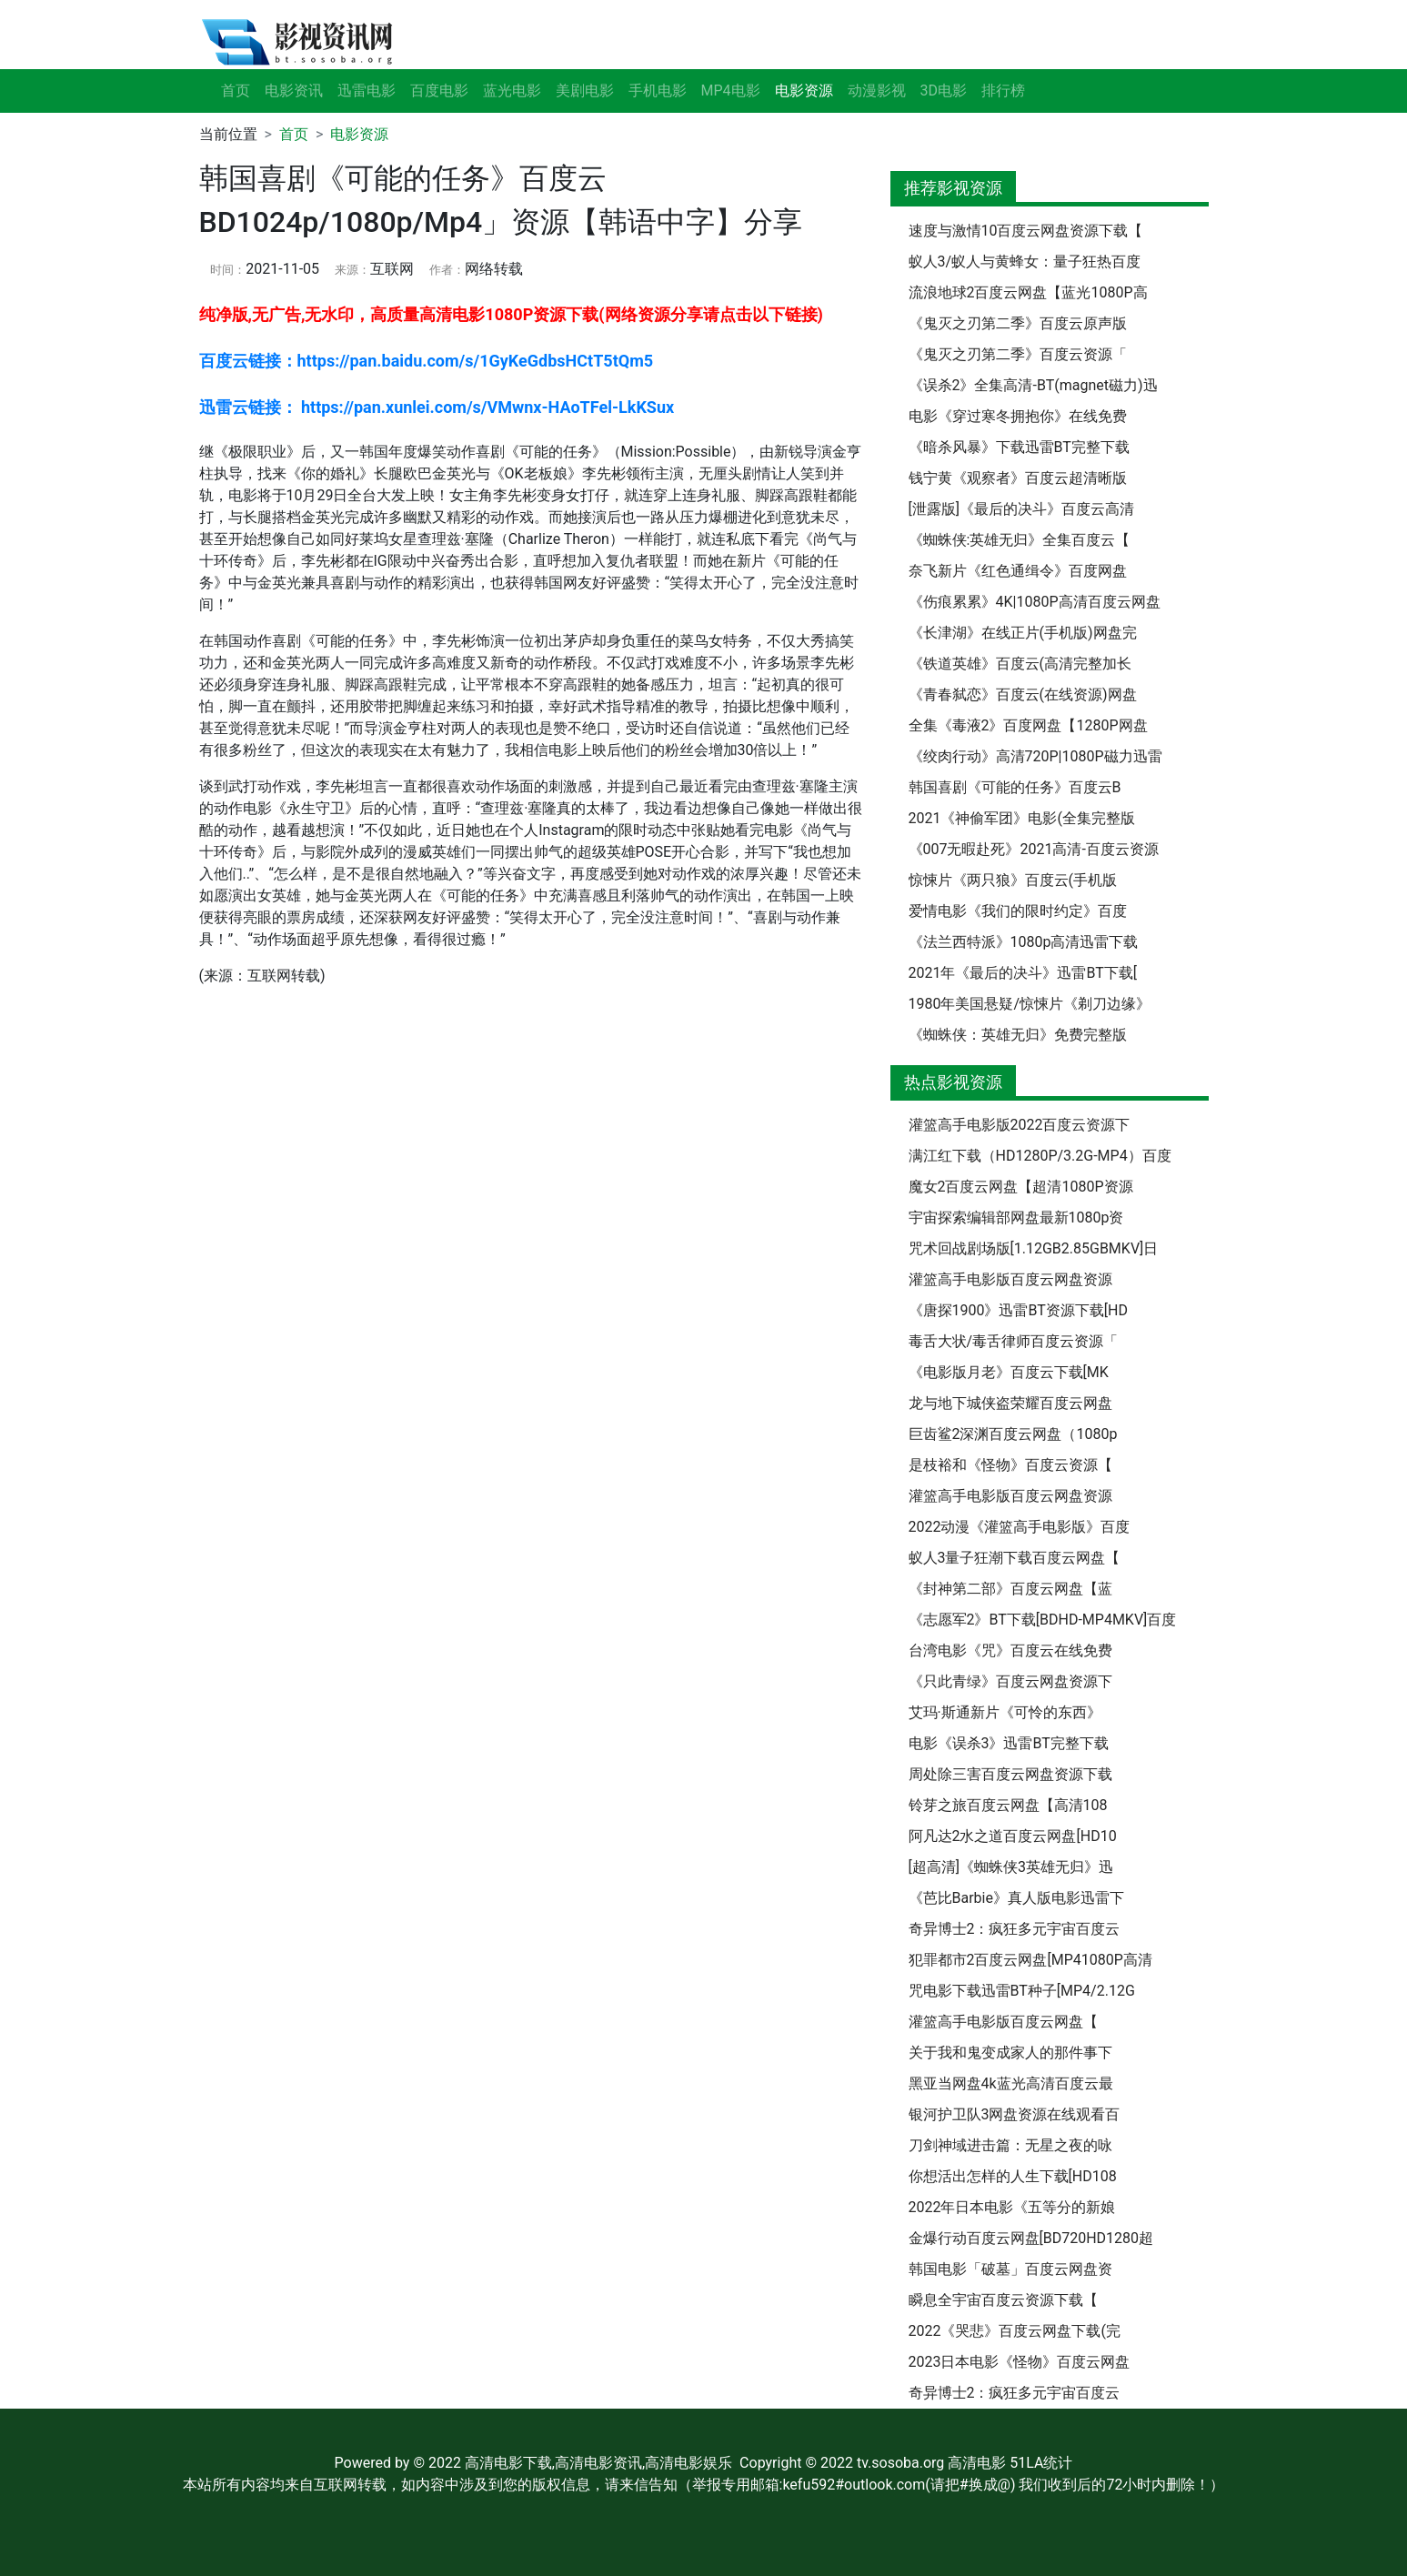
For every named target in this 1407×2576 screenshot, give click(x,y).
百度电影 (439, 90)
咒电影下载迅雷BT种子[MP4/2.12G (1022, 1990)
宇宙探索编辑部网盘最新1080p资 (1016, 1217)
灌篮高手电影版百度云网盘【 (1003, 2021)
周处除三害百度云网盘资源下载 (1010, 1774)
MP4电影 (730, 90)
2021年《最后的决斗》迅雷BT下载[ (1023, 972)
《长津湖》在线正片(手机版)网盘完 (1023, 632)
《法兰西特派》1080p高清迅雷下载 (1024, 942)
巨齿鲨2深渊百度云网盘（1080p (1013, 1434)
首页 (235, 90)
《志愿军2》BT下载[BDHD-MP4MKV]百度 (1043, 1619)
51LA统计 (1041, 2462)
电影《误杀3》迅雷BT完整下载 (1009, 1743)
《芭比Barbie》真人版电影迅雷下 (1016, 1898)
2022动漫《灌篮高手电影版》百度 (1020, 1526)
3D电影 (944, 90)
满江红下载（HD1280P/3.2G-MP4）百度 (1040, 1155)
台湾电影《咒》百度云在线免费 (1010, 1650)
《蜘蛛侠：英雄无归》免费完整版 (1018, 1034)
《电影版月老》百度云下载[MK (1009, 1372)
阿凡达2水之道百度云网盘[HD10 (1013, 1836)
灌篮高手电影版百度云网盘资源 (1010, 1279)
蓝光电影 (512, 90)
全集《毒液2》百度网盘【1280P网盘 (1028, 725)
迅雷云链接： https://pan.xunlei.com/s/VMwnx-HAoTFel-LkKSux (437, 407)
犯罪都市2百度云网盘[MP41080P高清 (1030, 1959)
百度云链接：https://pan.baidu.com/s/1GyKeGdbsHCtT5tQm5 (426, 360)
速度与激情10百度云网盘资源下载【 (1026, 230)
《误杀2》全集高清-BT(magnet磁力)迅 (1033, 385)
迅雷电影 (366, 90)
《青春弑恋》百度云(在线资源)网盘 (1023, 694)
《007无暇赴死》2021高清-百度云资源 (1034, 849)
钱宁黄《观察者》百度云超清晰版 (1018, 478)
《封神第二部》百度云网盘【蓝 (1010, 1588)
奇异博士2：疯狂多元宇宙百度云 (1015, 1928)
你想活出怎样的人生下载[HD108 (1013, 2176)
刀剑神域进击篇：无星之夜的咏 (1010, 2145)
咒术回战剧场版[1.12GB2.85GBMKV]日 (1034, 1248)
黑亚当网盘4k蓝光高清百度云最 (1011, 2083)
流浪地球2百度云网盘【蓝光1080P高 (1028, 292)
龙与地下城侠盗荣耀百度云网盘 (1010, 1403)
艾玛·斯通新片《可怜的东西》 (1005, 1712)
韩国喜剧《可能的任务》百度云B (1015, 787)
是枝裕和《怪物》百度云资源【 (1010, 1465)
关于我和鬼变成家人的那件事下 (1010, 2052)
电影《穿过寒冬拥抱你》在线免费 (1018, 416)
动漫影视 (877, 90)
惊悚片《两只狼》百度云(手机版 (1013, 880)
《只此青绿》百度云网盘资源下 (1010, 1681)
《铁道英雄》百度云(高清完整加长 (1020, 663)
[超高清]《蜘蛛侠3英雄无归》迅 (1011, 1867)
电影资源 (359, 134)
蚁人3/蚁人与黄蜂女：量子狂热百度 (1025, 261)
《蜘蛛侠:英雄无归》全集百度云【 (1020, 539)
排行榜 (1003, 90)
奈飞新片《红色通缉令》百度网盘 (1018, 570)
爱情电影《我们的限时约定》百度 (1018, 911)
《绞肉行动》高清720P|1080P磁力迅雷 (1035, 756)
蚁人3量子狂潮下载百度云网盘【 (1015, 1557)
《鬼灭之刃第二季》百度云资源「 (1018, 354)
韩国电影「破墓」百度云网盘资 (1010, 2269)
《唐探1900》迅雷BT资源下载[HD (1018, 1310)
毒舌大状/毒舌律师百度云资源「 (1014, 1341)
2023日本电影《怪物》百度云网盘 (1020, 2361)
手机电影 (657, 90)
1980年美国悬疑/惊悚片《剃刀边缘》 (1030, 1003)
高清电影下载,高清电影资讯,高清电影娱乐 (598, 2462)
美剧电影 (585, 90)
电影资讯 (294, 90)
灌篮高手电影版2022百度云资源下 (1020, 1124)
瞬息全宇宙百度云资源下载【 (1003, 2300)
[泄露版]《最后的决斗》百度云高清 (1021, 509)
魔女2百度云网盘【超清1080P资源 (1021, 1186)
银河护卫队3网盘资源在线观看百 (1015, 2114)
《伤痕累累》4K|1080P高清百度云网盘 (1035, 601)
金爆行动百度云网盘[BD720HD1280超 (1031, 2238)
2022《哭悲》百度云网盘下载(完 (1015, 2331)
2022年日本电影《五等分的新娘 (1012, 2207)
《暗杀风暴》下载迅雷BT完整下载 (1019, 447)
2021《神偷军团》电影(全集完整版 (1022, 818)
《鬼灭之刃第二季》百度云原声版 (1018, 323)
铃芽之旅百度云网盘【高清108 (1008, 1805)
